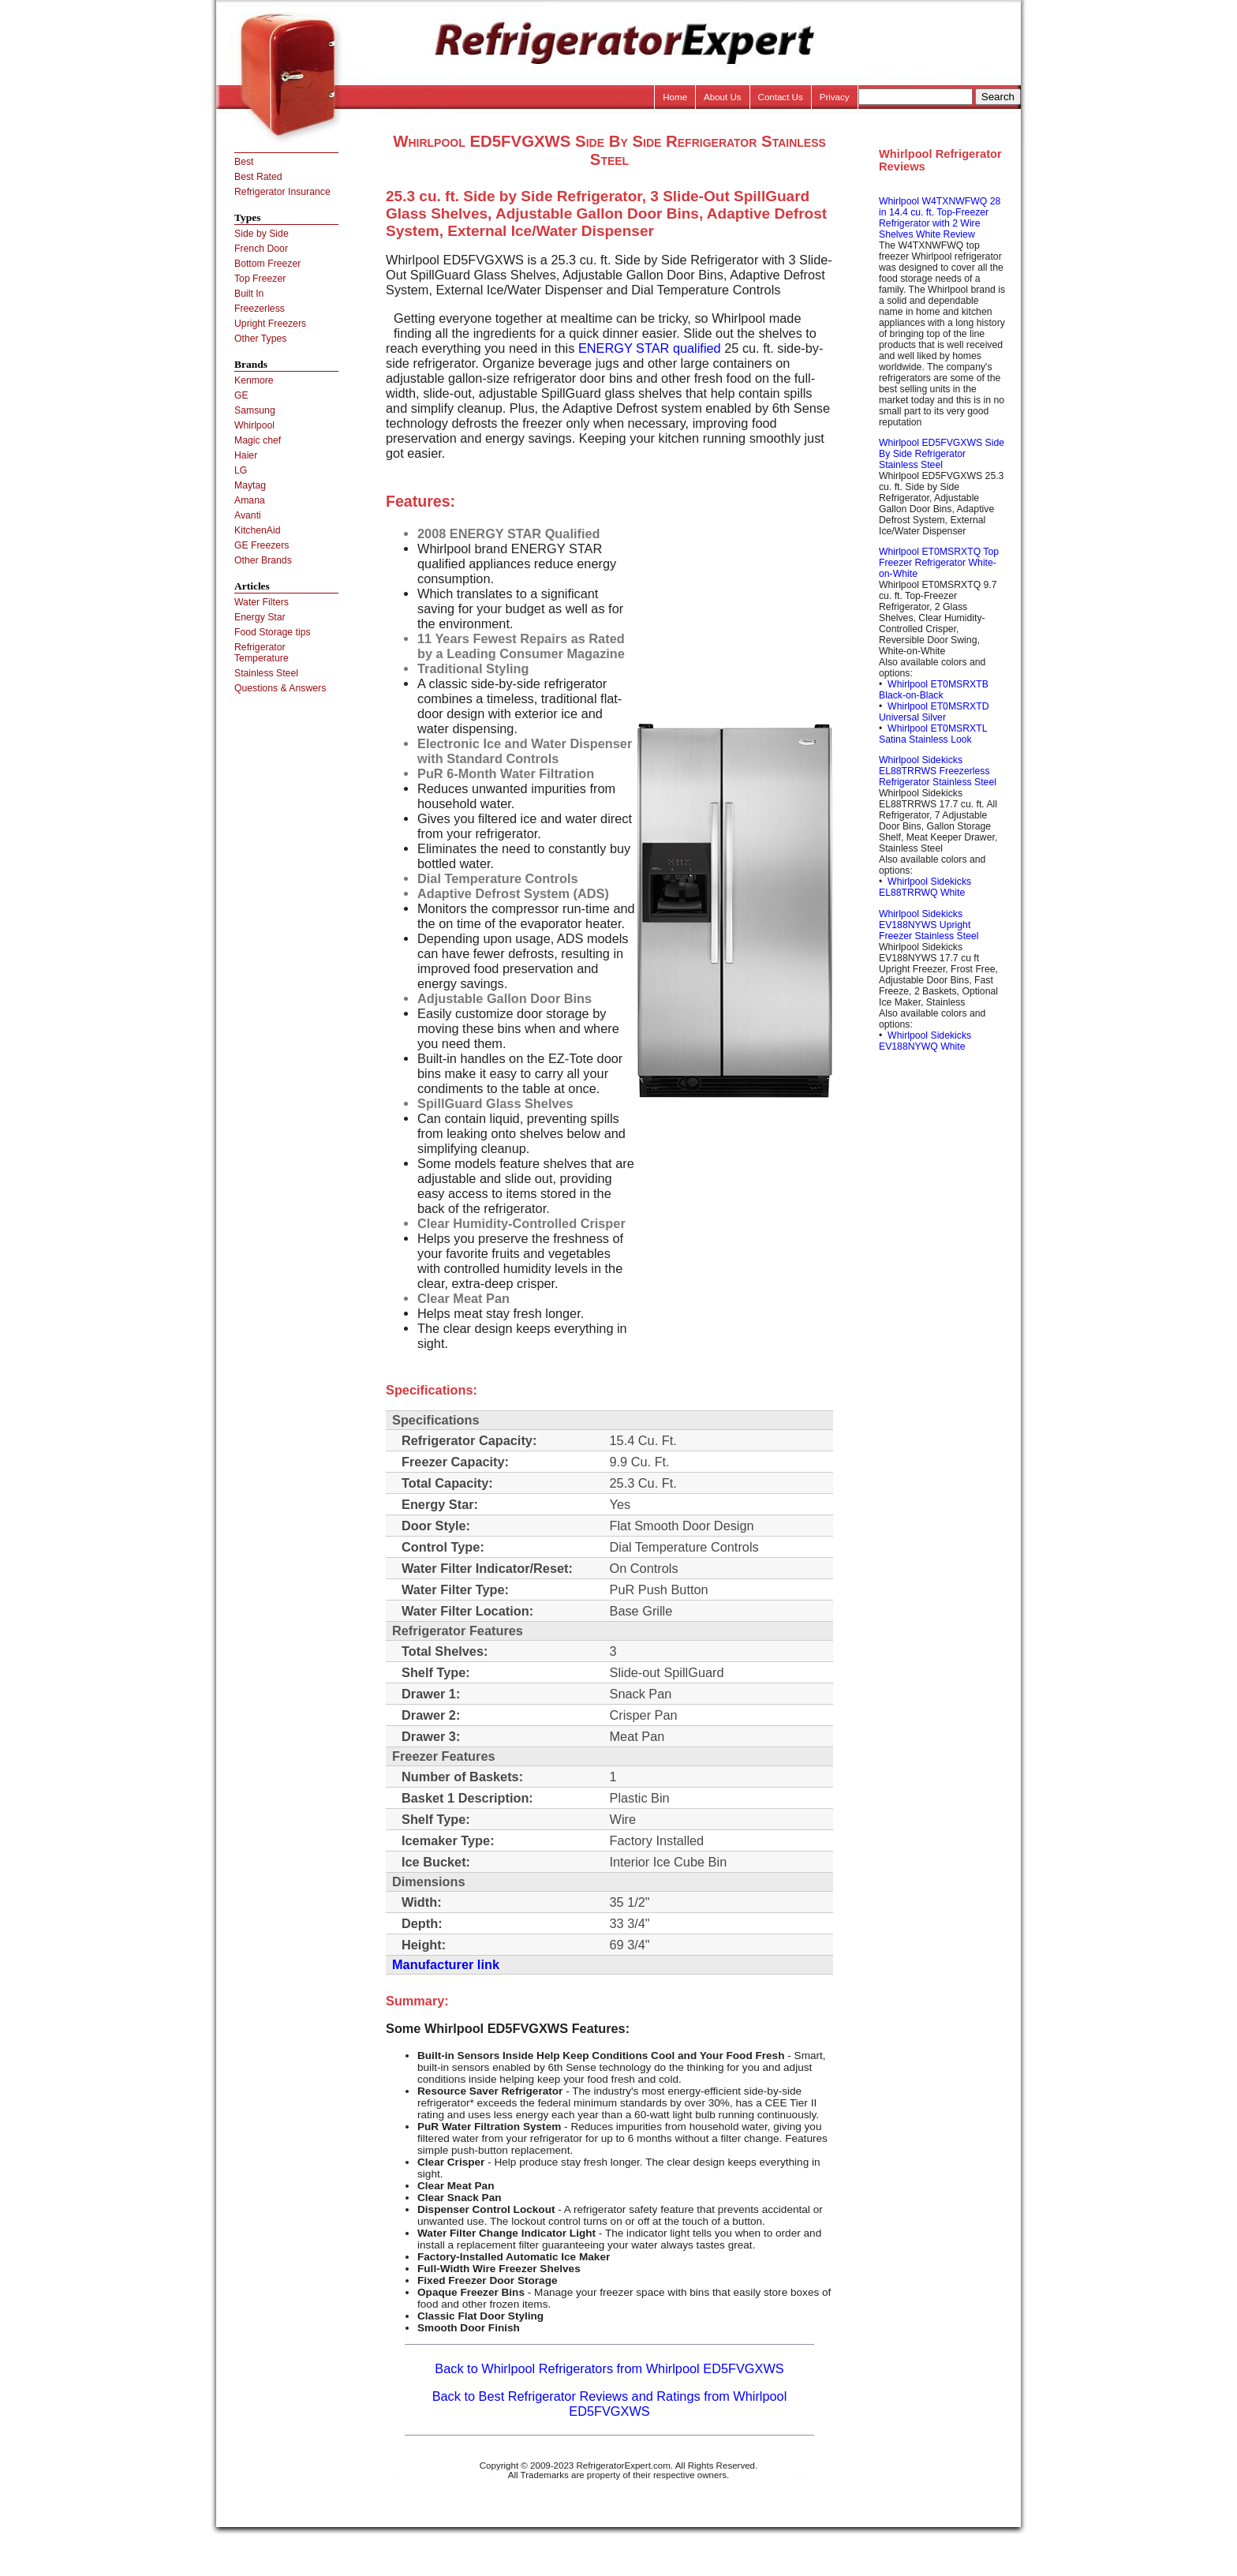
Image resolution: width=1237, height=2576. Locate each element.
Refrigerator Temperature (261, 653)
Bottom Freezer (267, 263)
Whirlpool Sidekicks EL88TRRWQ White (925, 887)
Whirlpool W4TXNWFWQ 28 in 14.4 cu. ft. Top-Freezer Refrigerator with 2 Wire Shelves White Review (939, 218)
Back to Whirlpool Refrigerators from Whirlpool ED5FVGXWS (609, 2368)
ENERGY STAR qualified (649, 348)
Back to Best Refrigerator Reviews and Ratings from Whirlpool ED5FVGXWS (609, 2403)
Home (675, 97)
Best (243, 161)
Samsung (254, 410)
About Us (723, 97)
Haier (245, 455)
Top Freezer (260, 278)
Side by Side (261, 233)
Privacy (835, 97)
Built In (248, 293)
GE (241, 395)
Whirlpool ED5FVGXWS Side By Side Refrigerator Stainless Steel (941, 453)
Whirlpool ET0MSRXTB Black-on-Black (933, 690)
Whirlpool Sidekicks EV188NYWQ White (925, 1041)
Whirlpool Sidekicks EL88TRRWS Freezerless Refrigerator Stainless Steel (937, 771)
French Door (261, 248)
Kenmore (254, 380)
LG (240, 470)
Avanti (247, 515)
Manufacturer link (445, 1964)
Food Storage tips (272, 632)
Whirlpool (254, 425)
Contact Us (780, 97)
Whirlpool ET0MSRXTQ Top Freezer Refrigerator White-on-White (939, 562)
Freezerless (259, 308)
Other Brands (263, 560)
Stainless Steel (266, 673)
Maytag (250, 485)
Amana (249, 500)
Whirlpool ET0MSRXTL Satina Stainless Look (933, 734)
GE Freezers (261, 545)
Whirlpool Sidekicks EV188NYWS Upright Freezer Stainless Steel (928, 925)
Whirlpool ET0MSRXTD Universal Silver (934, 712)
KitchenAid (257, 530)
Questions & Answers (280, 688)
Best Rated (258, 176)
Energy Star (260, 617)
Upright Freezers (270, 323)
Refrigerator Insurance (282, 191)
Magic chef (257, 440)
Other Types (260, 338)
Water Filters (261, 602)
